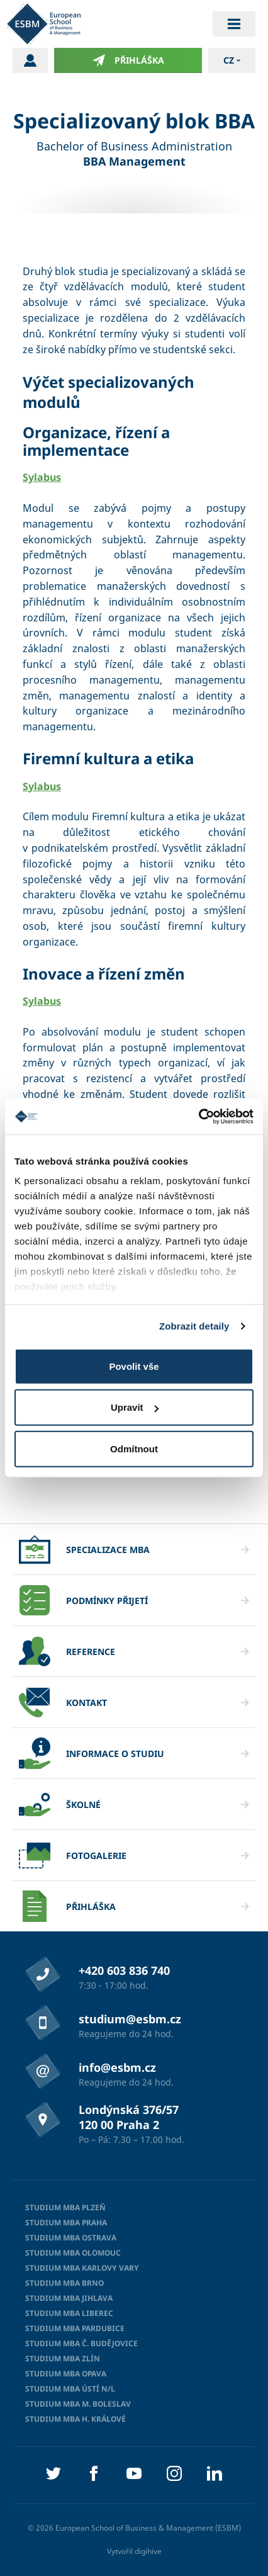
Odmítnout (134, 1448)
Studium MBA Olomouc (73, 2252)
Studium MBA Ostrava (70, 2237)
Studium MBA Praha (66, 2222)
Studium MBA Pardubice (75, 2328)
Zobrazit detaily (194, 1326)
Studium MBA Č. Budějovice (81, 2343)
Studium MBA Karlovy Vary (82, 2267)
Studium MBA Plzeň (65, 2207)
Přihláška (128, 60)
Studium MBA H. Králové (75, 2419)
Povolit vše (134, 1365)
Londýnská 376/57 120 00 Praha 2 (129, 2117)
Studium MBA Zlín (62, 2358)
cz (228, 60)
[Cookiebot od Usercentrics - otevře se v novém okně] (198, 1117)
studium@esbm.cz (130, 2018)
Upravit (135, 1407)
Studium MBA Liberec (69, 2313)
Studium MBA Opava (65, 2373)
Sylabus (42, 477)
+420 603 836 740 (124, 1970)
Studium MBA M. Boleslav (78, 2403)
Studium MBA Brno (64, 2283)
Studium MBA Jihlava (69, 2298)
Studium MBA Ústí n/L (70, 2388)
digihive (148, 2551)
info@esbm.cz (117, 2067)
